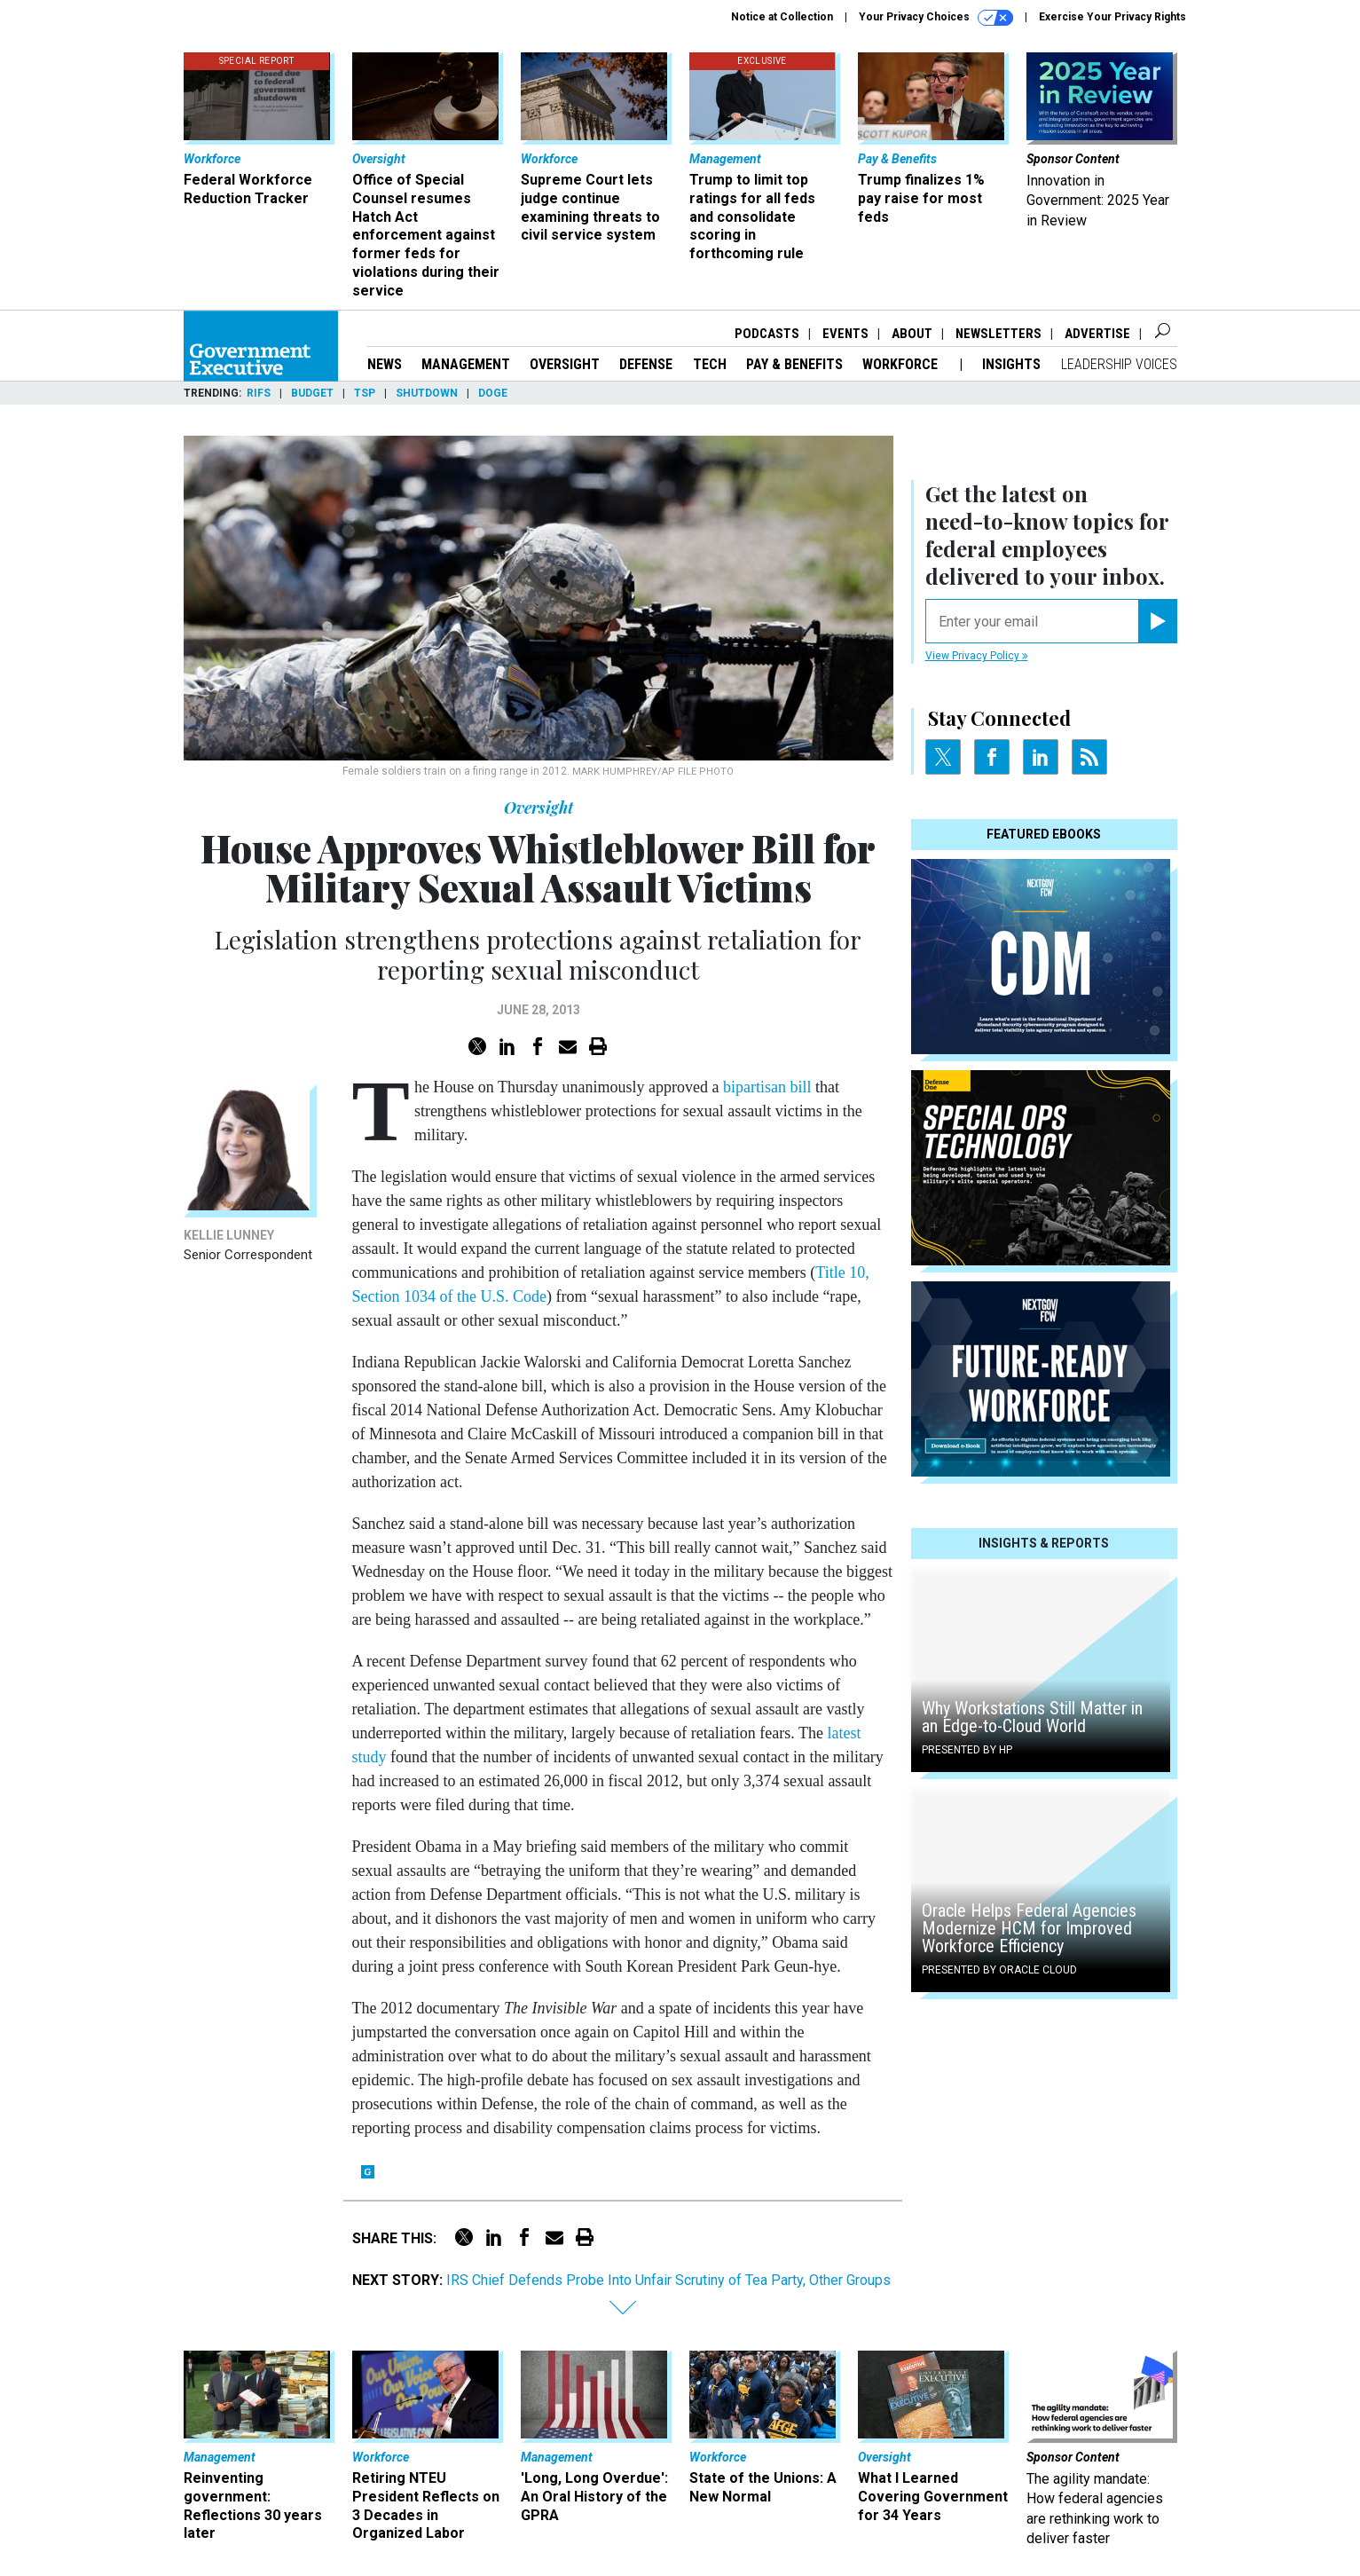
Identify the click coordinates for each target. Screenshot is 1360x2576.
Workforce (901, 364)
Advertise (1097, 334)
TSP (364, 393)
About (912, 334)
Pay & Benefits (794, 364)
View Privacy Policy (976, 656)
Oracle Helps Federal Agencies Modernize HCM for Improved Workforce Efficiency (1029, 1928)
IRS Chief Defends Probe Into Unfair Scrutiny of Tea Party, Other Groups (668, 2280)
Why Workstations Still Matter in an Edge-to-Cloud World (1032, 1717)
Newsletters (998, 334)
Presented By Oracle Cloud (999, 1970)
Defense (645, 364)
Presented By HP (967, 1750)
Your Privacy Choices (936, 18)
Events (845, 334)
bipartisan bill (767, 1087)
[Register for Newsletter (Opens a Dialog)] (1157, 621)
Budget (312, 393)
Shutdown (427, 393)
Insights (1011, 364)
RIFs (259, 393)
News (384, 364)
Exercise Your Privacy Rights (1112, 17)
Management (465, 364)
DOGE (492, 393)
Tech (710, 364)
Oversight (565, 364)
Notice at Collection (782, 17)
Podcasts (767, 334)
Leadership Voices (1119, 364)
